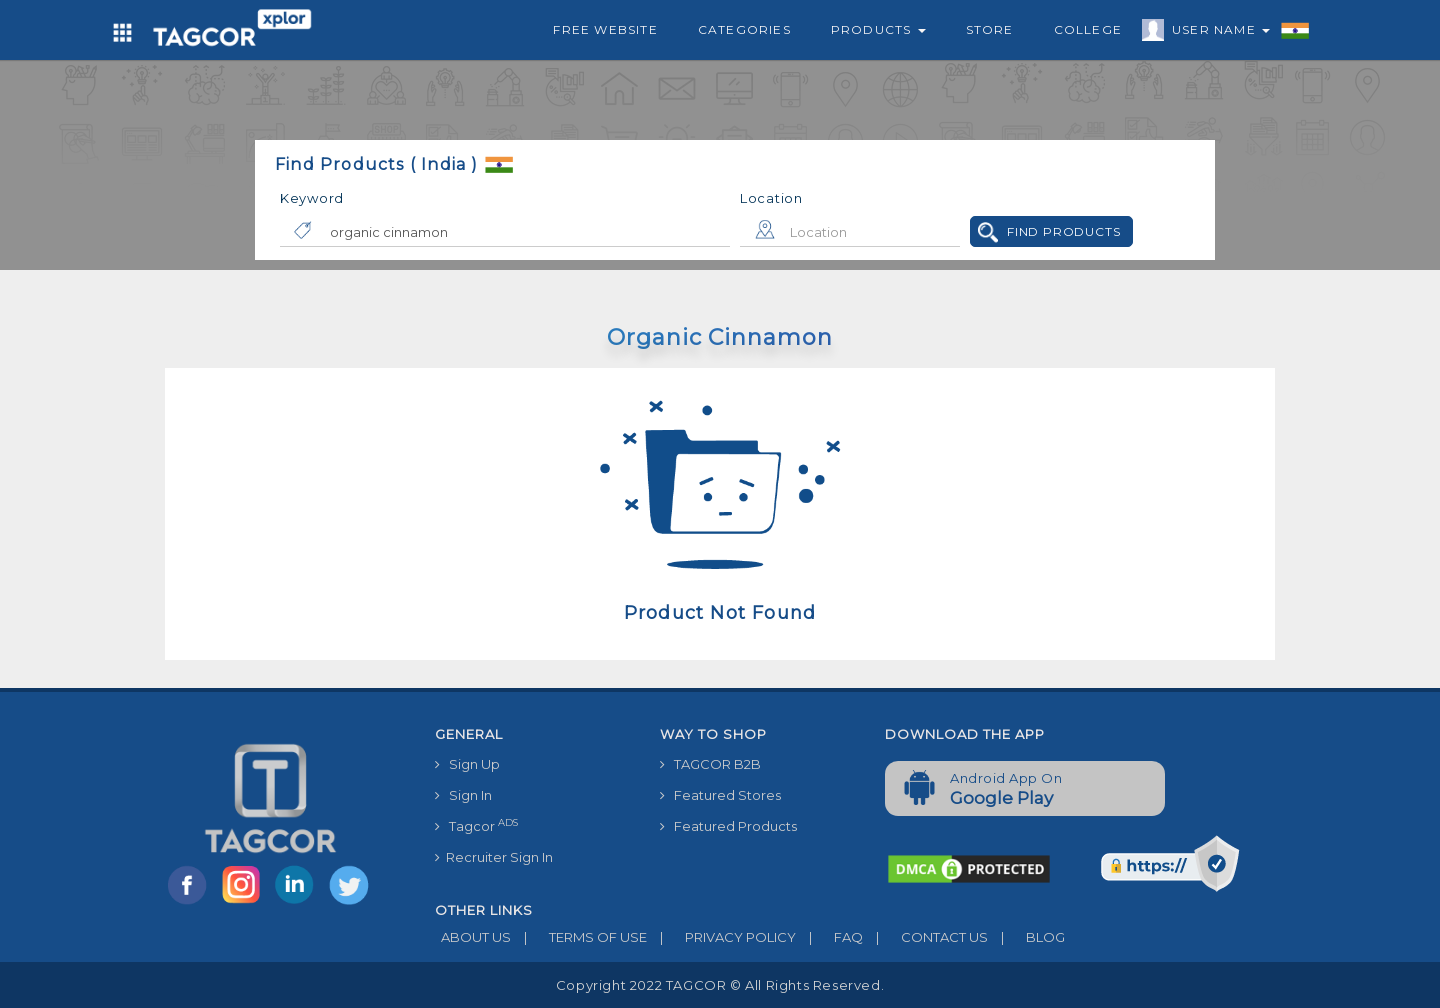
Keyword (312, 198)
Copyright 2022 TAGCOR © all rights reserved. (720, 985)
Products (878, 29)
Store (990, 29)
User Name (1216, 33)
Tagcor (476, 825)
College (1088, 29)
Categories (744, 29)
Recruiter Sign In (494, 857)
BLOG (1026, 937)
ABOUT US (473, 937)
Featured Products (728, 826)
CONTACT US (925, 937)
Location (771, 198)
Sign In (463, 795)
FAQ (829, 937)
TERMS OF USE (579, 937)
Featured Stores (720, 795)
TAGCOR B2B (710, 764)
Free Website (605, 29)
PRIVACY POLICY (721, 937)
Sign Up (467, 764)
